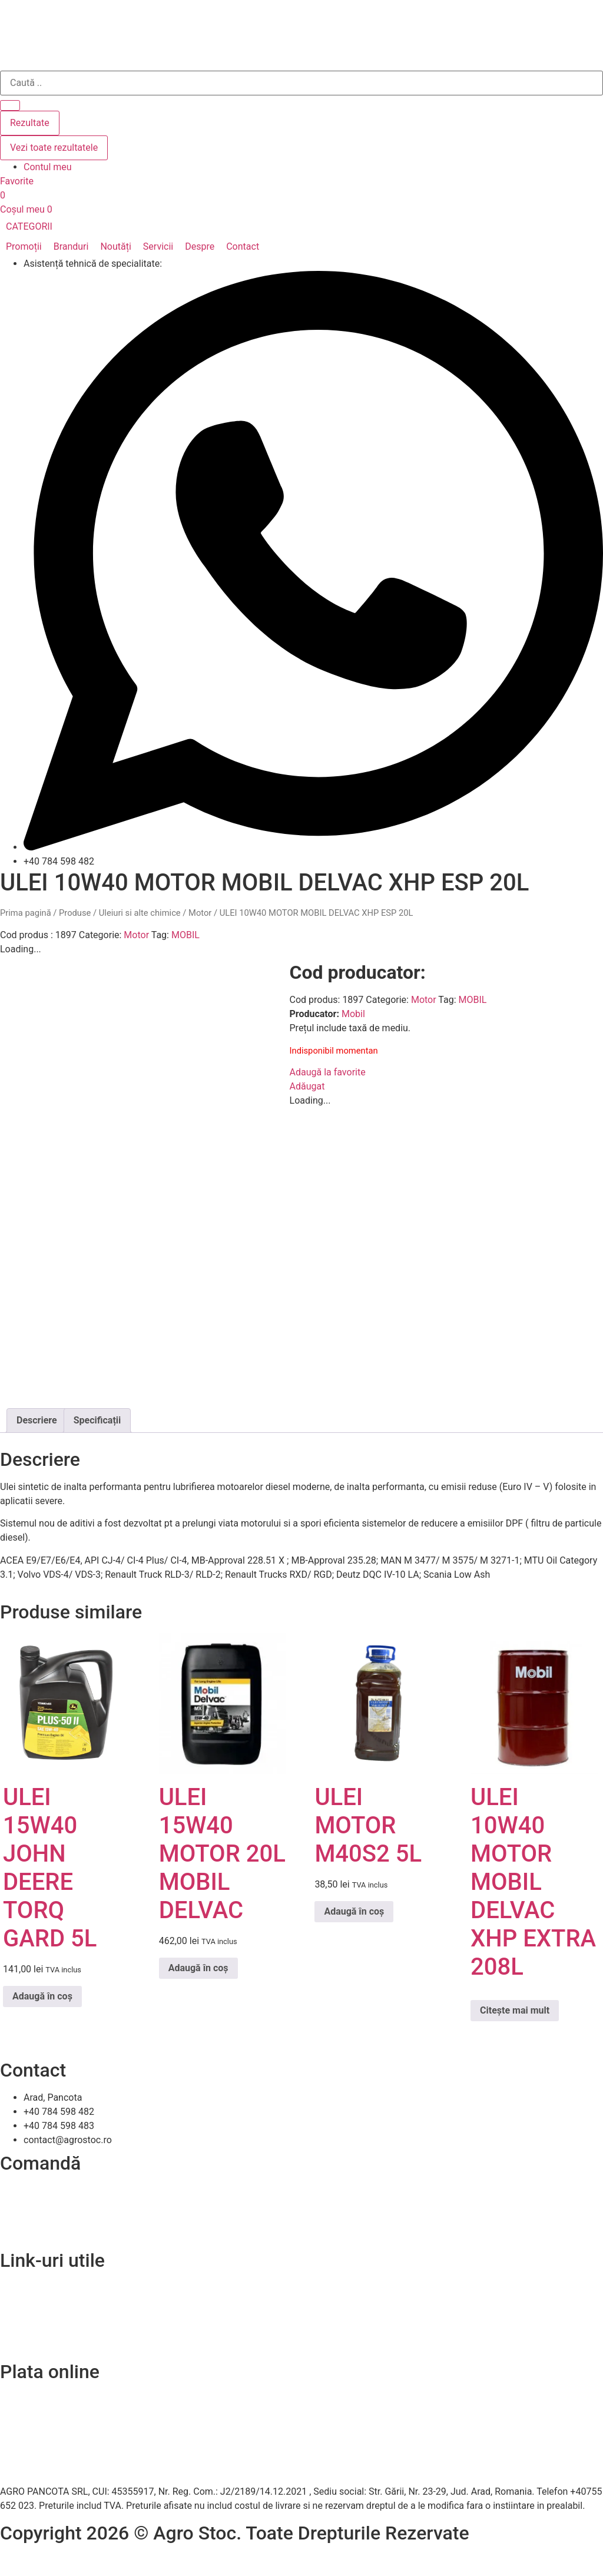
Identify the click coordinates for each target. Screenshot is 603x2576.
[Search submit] (10, 105)
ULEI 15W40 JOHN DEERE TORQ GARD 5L (50, 1867)
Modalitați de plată (39, 2219)
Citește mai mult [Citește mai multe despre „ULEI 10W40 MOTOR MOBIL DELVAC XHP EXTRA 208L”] (514, 2010)
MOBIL (185, 935)
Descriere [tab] (36, 1420)
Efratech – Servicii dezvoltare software (80, 2560)
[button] (36, 227)
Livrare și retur (29, 2205)
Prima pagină (25, 913)
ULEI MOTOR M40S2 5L (368, 1825)
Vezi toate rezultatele (54, 147)
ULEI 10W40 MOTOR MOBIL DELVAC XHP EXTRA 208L (533, 1882)
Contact (16, 2287)
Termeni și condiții (38, 2233)
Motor (199, 913)
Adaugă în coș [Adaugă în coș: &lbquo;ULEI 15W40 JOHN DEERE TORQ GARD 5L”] (42, 1996)
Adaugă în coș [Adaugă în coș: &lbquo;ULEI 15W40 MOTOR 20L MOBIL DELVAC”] (198, 1968)
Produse (75, 913)
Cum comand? (30, 2191)
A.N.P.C (15, 2330)
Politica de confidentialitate (57, 2316)
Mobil (353, 1013)
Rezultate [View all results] (29, 122)
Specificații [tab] (97, 1420)
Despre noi (22, 2301)
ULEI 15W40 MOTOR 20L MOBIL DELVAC (222, 1853)
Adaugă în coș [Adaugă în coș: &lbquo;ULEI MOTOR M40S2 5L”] (354, 1911)
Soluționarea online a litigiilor (60, 2344)
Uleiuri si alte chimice (140, 913)
